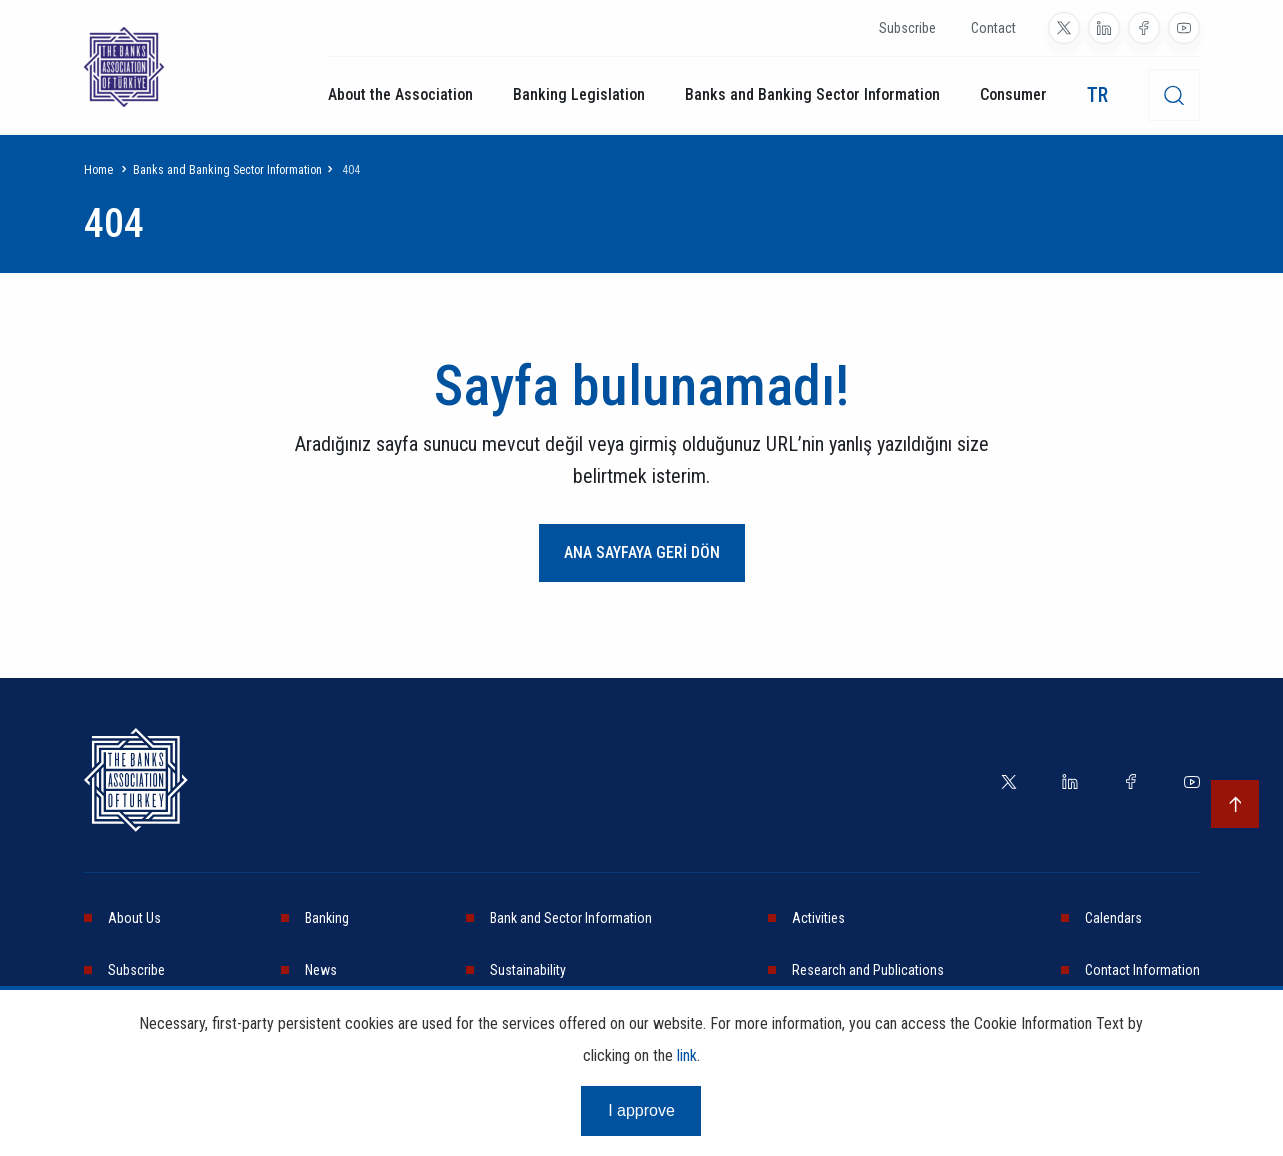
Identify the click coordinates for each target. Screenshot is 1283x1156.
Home (98, 170)
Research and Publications (868, 970)
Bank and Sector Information (571, 918)
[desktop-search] (1174, 95)
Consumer (1013, 94)
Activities (818, 918)
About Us (134, 918)
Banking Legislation (579, 94)
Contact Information (1142, 970)
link (687, 1055)
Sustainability (528, 970)
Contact (993, 28)
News (321, 970)
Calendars (1113, 918)
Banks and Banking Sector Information (812, 94)
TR (1097, 95)
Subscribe (907, 28)
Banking (327, 918)
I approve (641, 1110)
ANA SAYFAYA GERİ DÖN (642, 552)
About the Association (400, 94)
